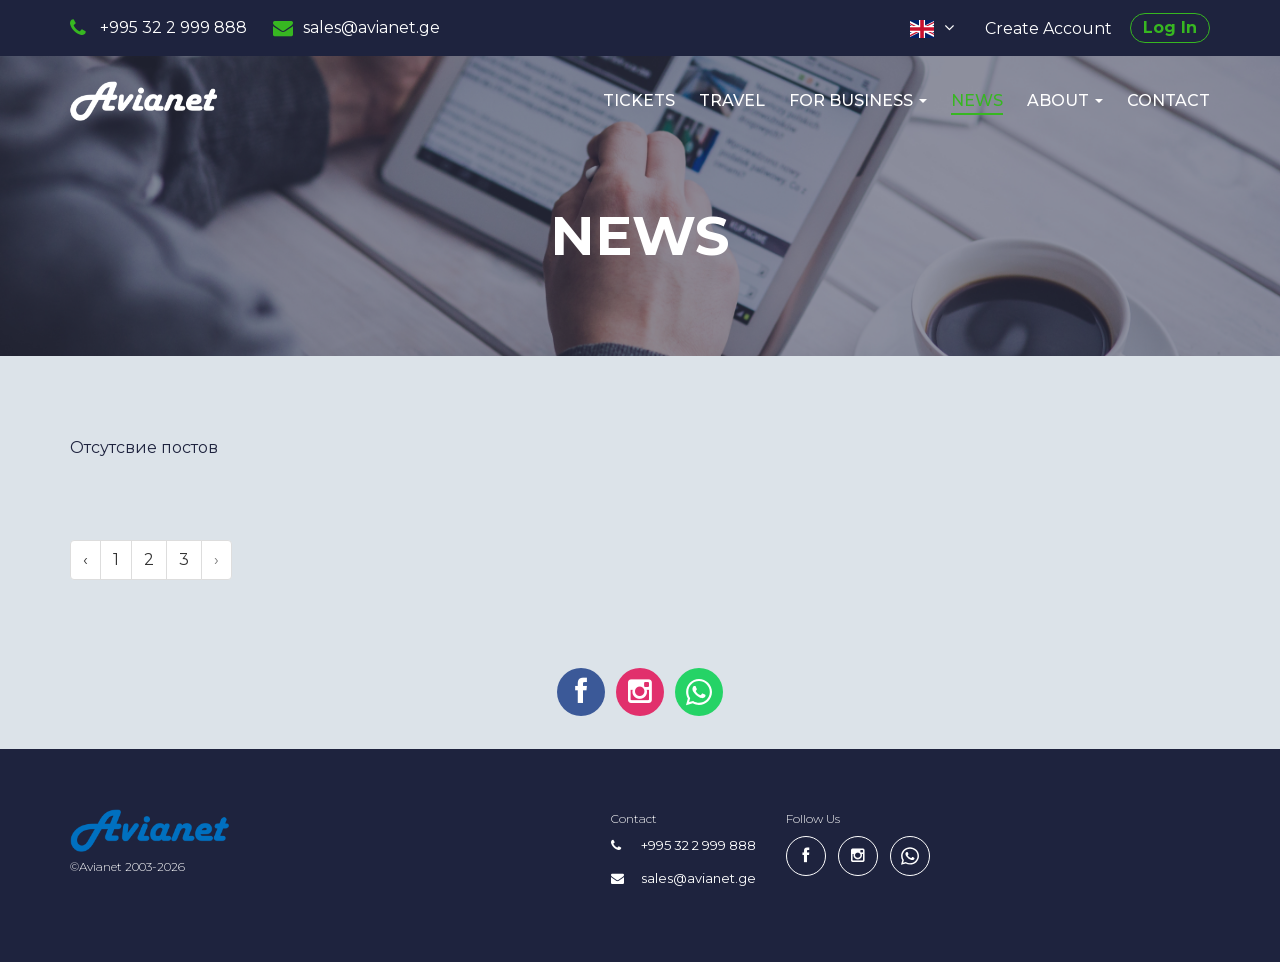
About (1065, 100)
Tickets (639, 100)
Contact (1168, 100)
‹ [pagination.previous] (85, 559)
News (977, 100)
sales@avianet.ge (371, 27)
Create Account (1048, 28)
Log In (1170, 27)
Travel (732, 100)
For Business (858, 100)
